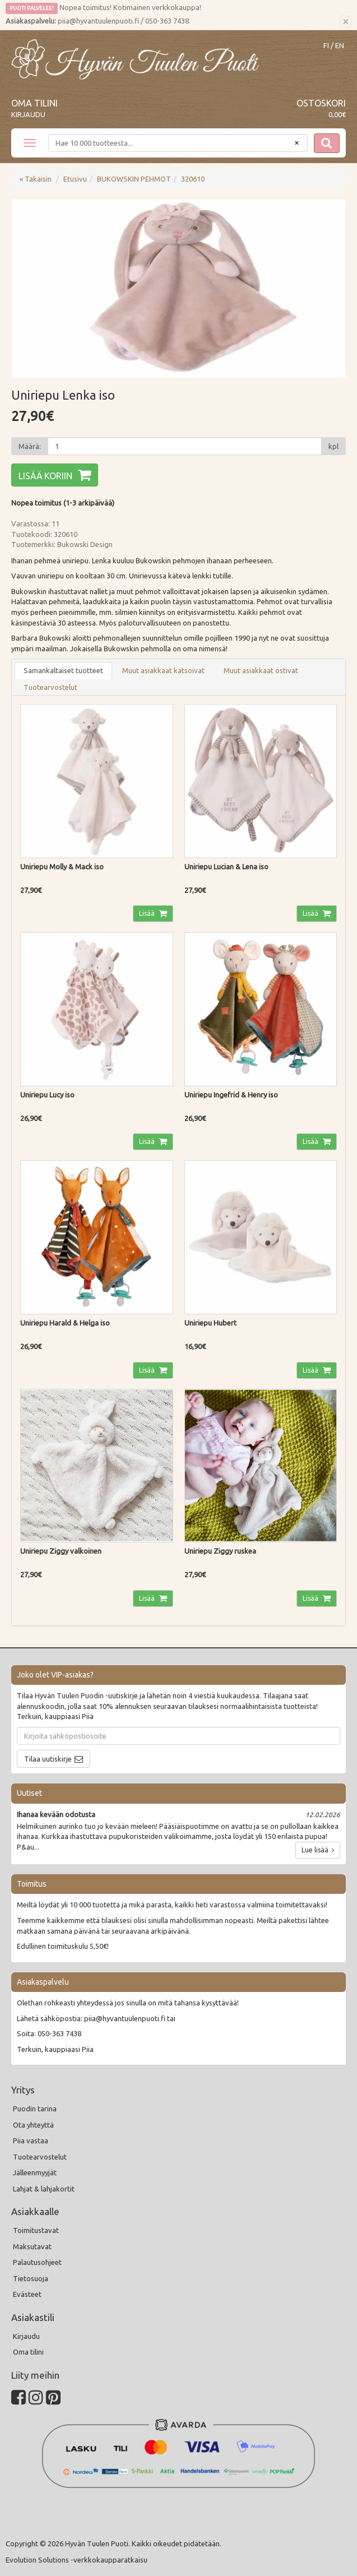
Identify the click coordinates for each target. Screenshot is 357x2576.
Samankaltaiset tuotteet (63, 670)
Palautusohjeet (37, 2262)
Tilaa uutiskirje (48, 1759)
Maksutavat (32, 2246)
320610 (193, 179)
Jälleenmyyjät (35, 2172)
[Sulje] (345, 22)
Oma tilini (34, 103)
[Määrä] (185, 446)
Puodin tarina (35, 2108)
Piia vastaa (30, 2140)
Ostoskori (321, 103)
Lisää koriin (45, 476)
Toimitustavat (36, 2230)
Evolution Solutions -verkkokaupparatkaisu (76, 2560)
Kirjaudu (28, 114)
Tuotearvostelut (50, 687)
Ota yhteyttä (33, 2125)
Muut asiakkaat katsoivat (163, 670)
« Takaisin (36, 179)
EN (339, 45)
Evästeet (27, 2294)
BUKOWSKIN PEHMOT (134, 179)
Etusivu (75, 179)
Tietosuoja (30, 2278)
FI (326, 45)
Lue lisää (318, 1850)
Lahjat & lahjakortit (44, 2189)
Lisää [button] (147, 913)
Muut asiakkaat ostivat (261, 670)
